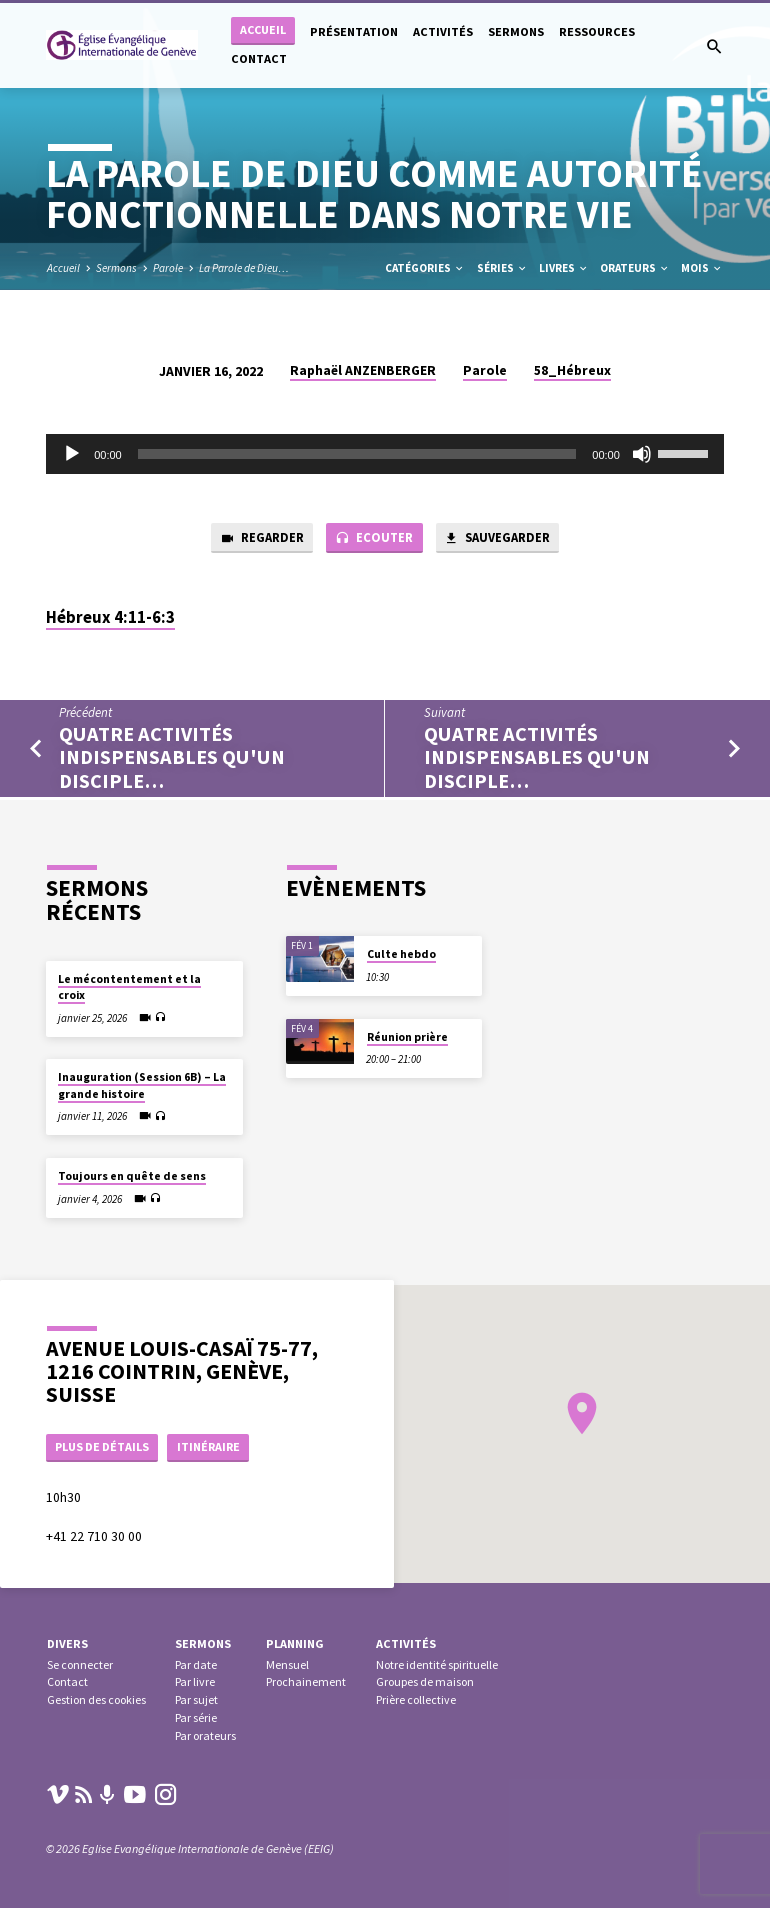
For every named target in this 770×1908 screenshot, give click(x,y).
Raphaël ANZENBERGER (363, 370)
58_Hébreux (572, 370)
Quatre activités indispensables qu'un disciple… (172, 758)
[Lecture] (72, 454)
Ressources (597, 31)
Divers (67, 1643)
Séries (502, 268)
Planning (295, 1643)
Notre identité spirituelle (437, 1664)
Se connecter (80, 1664)
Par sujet (196, 1699)
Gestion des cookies (96, 1699)
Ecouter (372, 539)
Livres (564, 268)
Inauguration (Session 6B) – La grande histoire (142, 1084)
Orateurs (635, 268)
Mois (702, 268)
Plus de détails (105, 1445)
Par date (196, 1664)
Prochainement (306, 1681)
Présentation (354, 31)
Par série (196, 1717)
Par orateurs (205, 1735)
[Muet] (642, 454)
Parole (168, 268)
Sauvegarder (499, 539)
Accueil (263, 29)
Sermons (516, 31)
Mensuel (287, 1664)
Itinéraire (216, 1445)
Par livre (195, 1681)
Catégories (425, 268)
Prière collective (416, 1699)
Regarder (258, 539)
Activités (443, 31)
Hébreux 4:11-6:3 (110, 618)
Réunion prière (407, 1035)
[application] (385, 454)
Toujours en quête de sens (132, 1175)
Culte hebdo (401, 953)
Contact (259, 58)
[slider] (357, 454)
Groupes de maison (425, 1681)
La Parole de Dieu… (244, 268)
